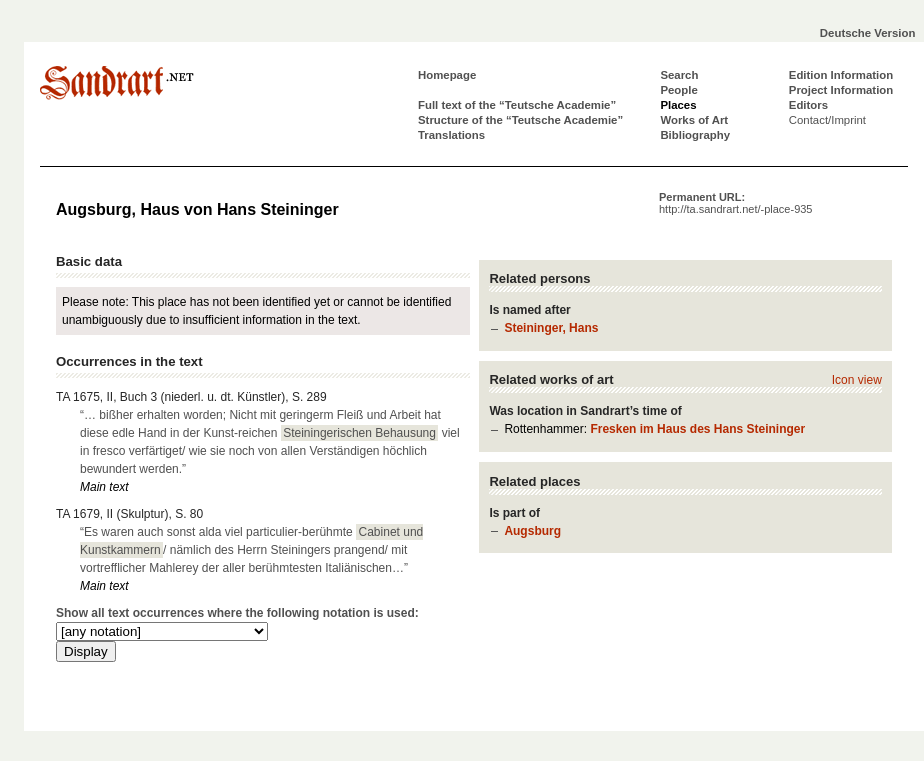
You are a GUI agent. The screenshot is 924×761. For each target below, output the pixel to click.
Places (678, 105)
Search (679, 75)
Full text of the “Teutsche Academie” (517, 105)
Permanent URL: (735, 203)
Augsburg (532, 531)
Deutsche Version (868, 33)
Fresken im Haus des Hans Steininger (697, 429)
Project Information (841, 90)
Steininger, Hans (551, 328)
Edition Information (841, 75)
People (678, 90)
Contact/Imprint (827, 120)
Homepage (447, 75)
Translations (451, 135)
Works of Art (694, 120)
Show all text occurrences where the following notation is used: (237, 613)
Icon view (857, 380)
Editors (808, 105)
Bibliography (695, 135)
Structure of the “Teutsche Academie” (520, 120)
